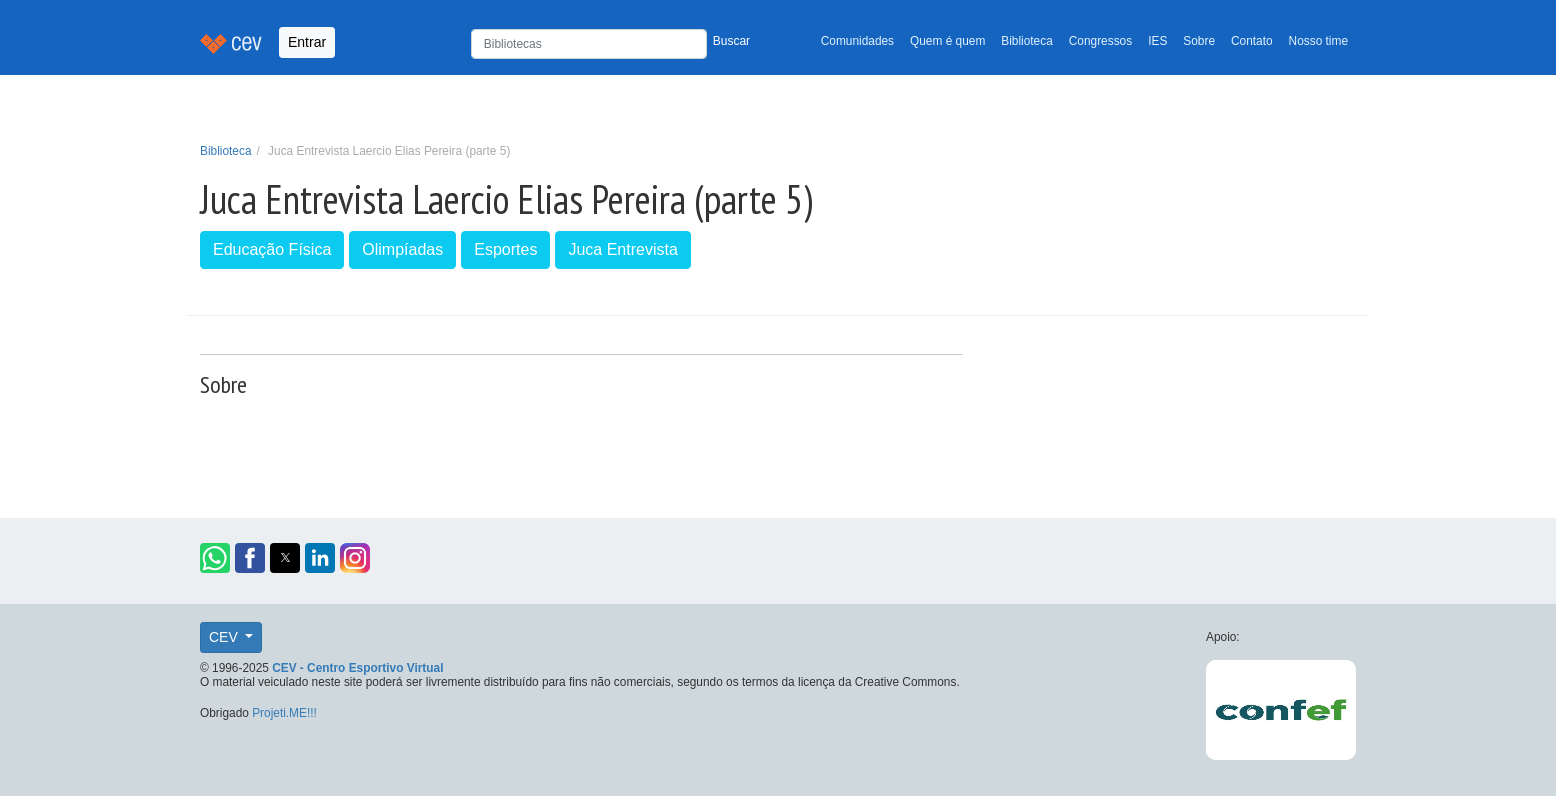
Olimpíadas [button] (402, 249)
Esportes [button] (505, 249)
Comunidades (857, 41)
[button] (215, 558)
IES (1157, 41)
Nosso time (1318, 41)
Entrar (307, 42)
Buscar (731, 41)
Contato (1252, 41)
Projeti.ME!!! (284, 713)
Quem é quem (947, 41)
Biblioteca (1027, 41)
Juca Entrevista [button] (622, 249)
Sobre (1199, 41)
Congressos (1100, 41)
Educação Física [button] (272, 249)
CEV (225, 637)
